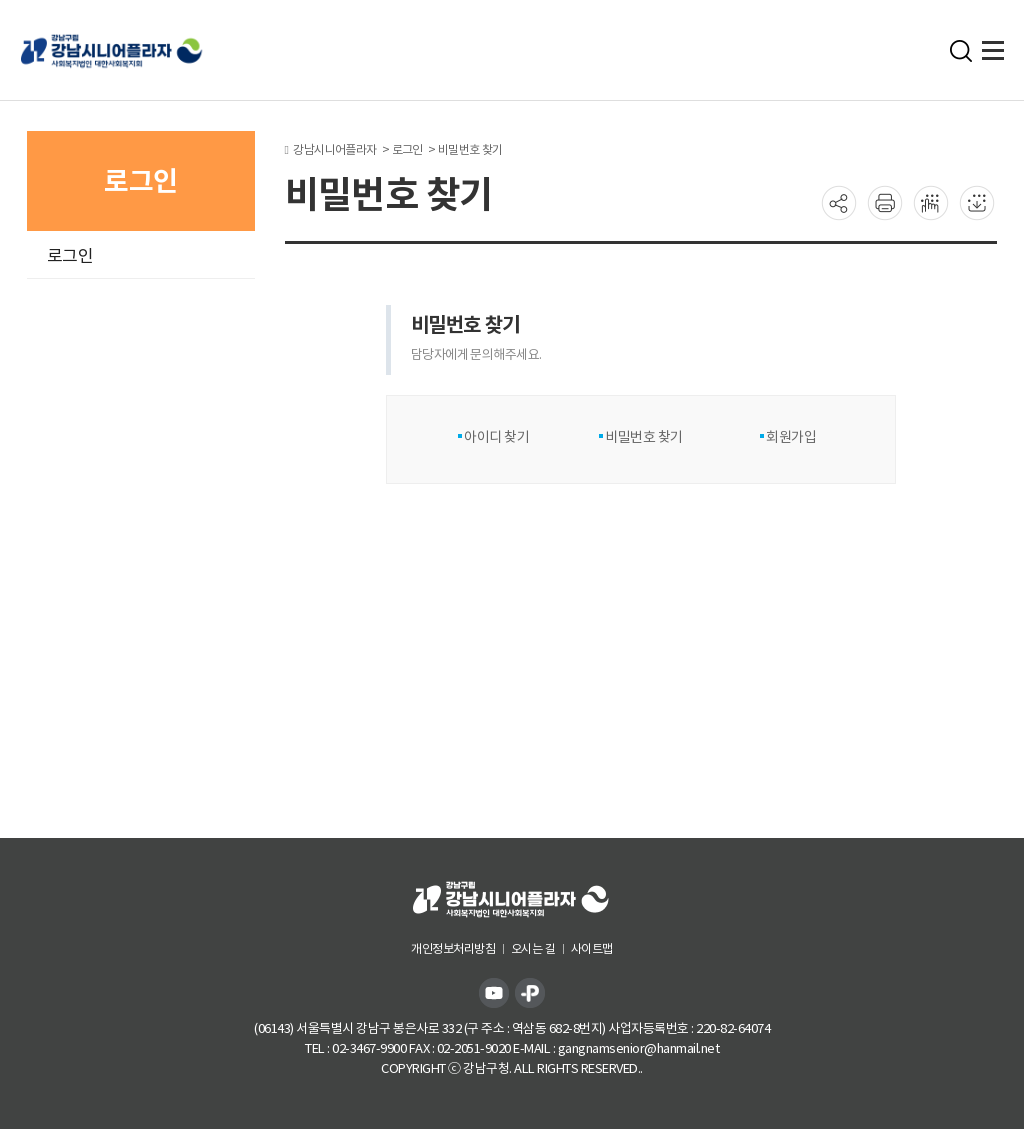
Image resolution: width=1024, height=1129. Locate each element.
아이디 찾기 (496, 437)
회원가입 (790, 437)
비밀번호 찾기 (643, 437)
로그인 (70, 256)
